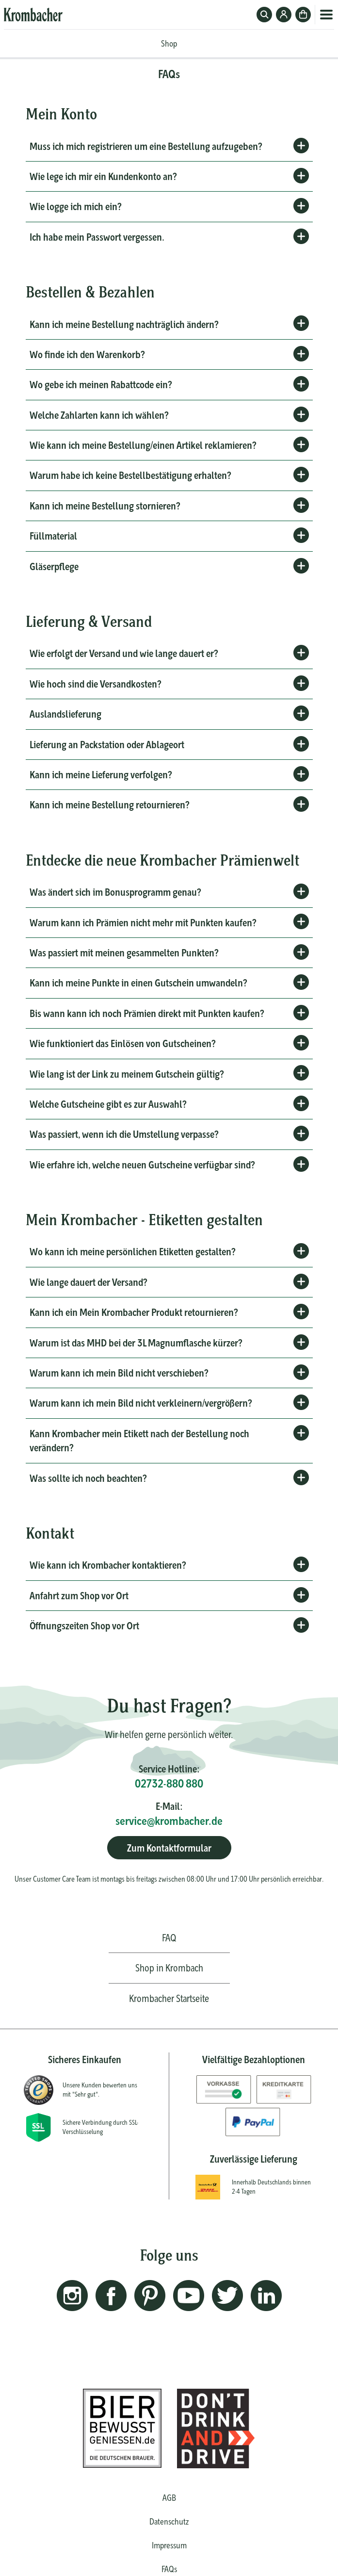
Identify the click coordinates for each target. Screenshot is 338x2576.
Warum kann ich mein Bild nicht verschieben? (119, 1373)
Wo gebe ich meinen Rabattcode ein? (101, 384)
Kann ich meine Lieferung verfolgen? (101, 775)
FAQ (169, 1938)
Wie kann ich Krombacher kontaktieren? (108, 1565)
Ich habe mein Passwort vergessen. (97, 237)
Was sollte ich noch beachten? (88, 1478)
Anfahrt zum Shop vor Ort (79, 1596)
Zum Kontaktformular (169, 1848)
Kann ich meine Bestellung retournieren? (109, 805)
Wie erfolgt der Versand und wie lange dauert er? (124, 653)
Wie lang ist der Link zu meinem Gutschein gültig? (127, 1074)
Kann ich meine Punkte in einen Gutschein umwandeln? (138, 983)
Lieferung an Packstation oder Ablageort (107, 744)
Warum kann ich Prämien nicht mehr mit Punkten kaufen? (143, 923)
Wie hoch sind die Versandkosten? (95, 684)
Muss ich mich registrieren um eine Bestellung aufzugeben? (146, 146)
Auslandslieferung (65, 714)
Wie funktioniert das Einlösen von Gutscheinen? (122, 1043)
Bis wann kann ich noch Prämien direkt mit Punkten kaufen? (147, 1013)
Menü (326, 14)
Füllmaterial (53, 536)
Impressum (169, 2545)
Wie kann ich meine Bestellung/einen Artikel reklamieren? (143, 445)
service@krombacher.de (169, 1821)
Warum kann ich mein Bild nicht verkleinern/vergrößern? (141, 1403)
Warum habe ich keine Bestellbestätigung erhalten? (130, 475)
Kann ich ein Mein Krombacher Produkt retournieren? (134, 1312)
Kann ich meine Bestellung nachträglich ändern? (124, 324)
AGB (169, 2498)
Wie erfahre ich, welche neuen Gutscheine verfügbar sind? (142, 1165)
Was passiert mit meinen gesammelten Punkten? (124, 953)
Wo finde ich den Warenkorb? (87, 354)
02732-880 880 (169, 1783)
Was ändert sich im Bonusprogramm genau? (115, 892)
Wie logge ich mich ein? (75, 206)
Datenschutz (169, 2521)
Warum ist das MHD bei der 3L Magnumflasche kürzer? (136, 1343)
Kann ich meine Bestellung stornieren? (105, 506)
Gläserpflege (54, 566)
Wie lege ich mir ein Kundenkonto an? (103, 176)
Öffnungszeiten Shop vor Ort (85, 1626)
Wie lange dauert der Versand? (88, 1282)
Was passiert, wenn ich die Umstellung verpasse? (124, 1134)
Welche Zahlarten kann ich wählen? (99, 415)
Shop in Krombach (169, 1968)
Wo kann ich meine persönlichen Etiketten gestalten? (132, 1252)
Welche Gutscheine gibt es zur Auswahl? (108, 1104)
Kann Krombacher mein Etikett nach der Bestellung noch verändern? (139, 1440)
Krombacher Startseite (169, 1998)
